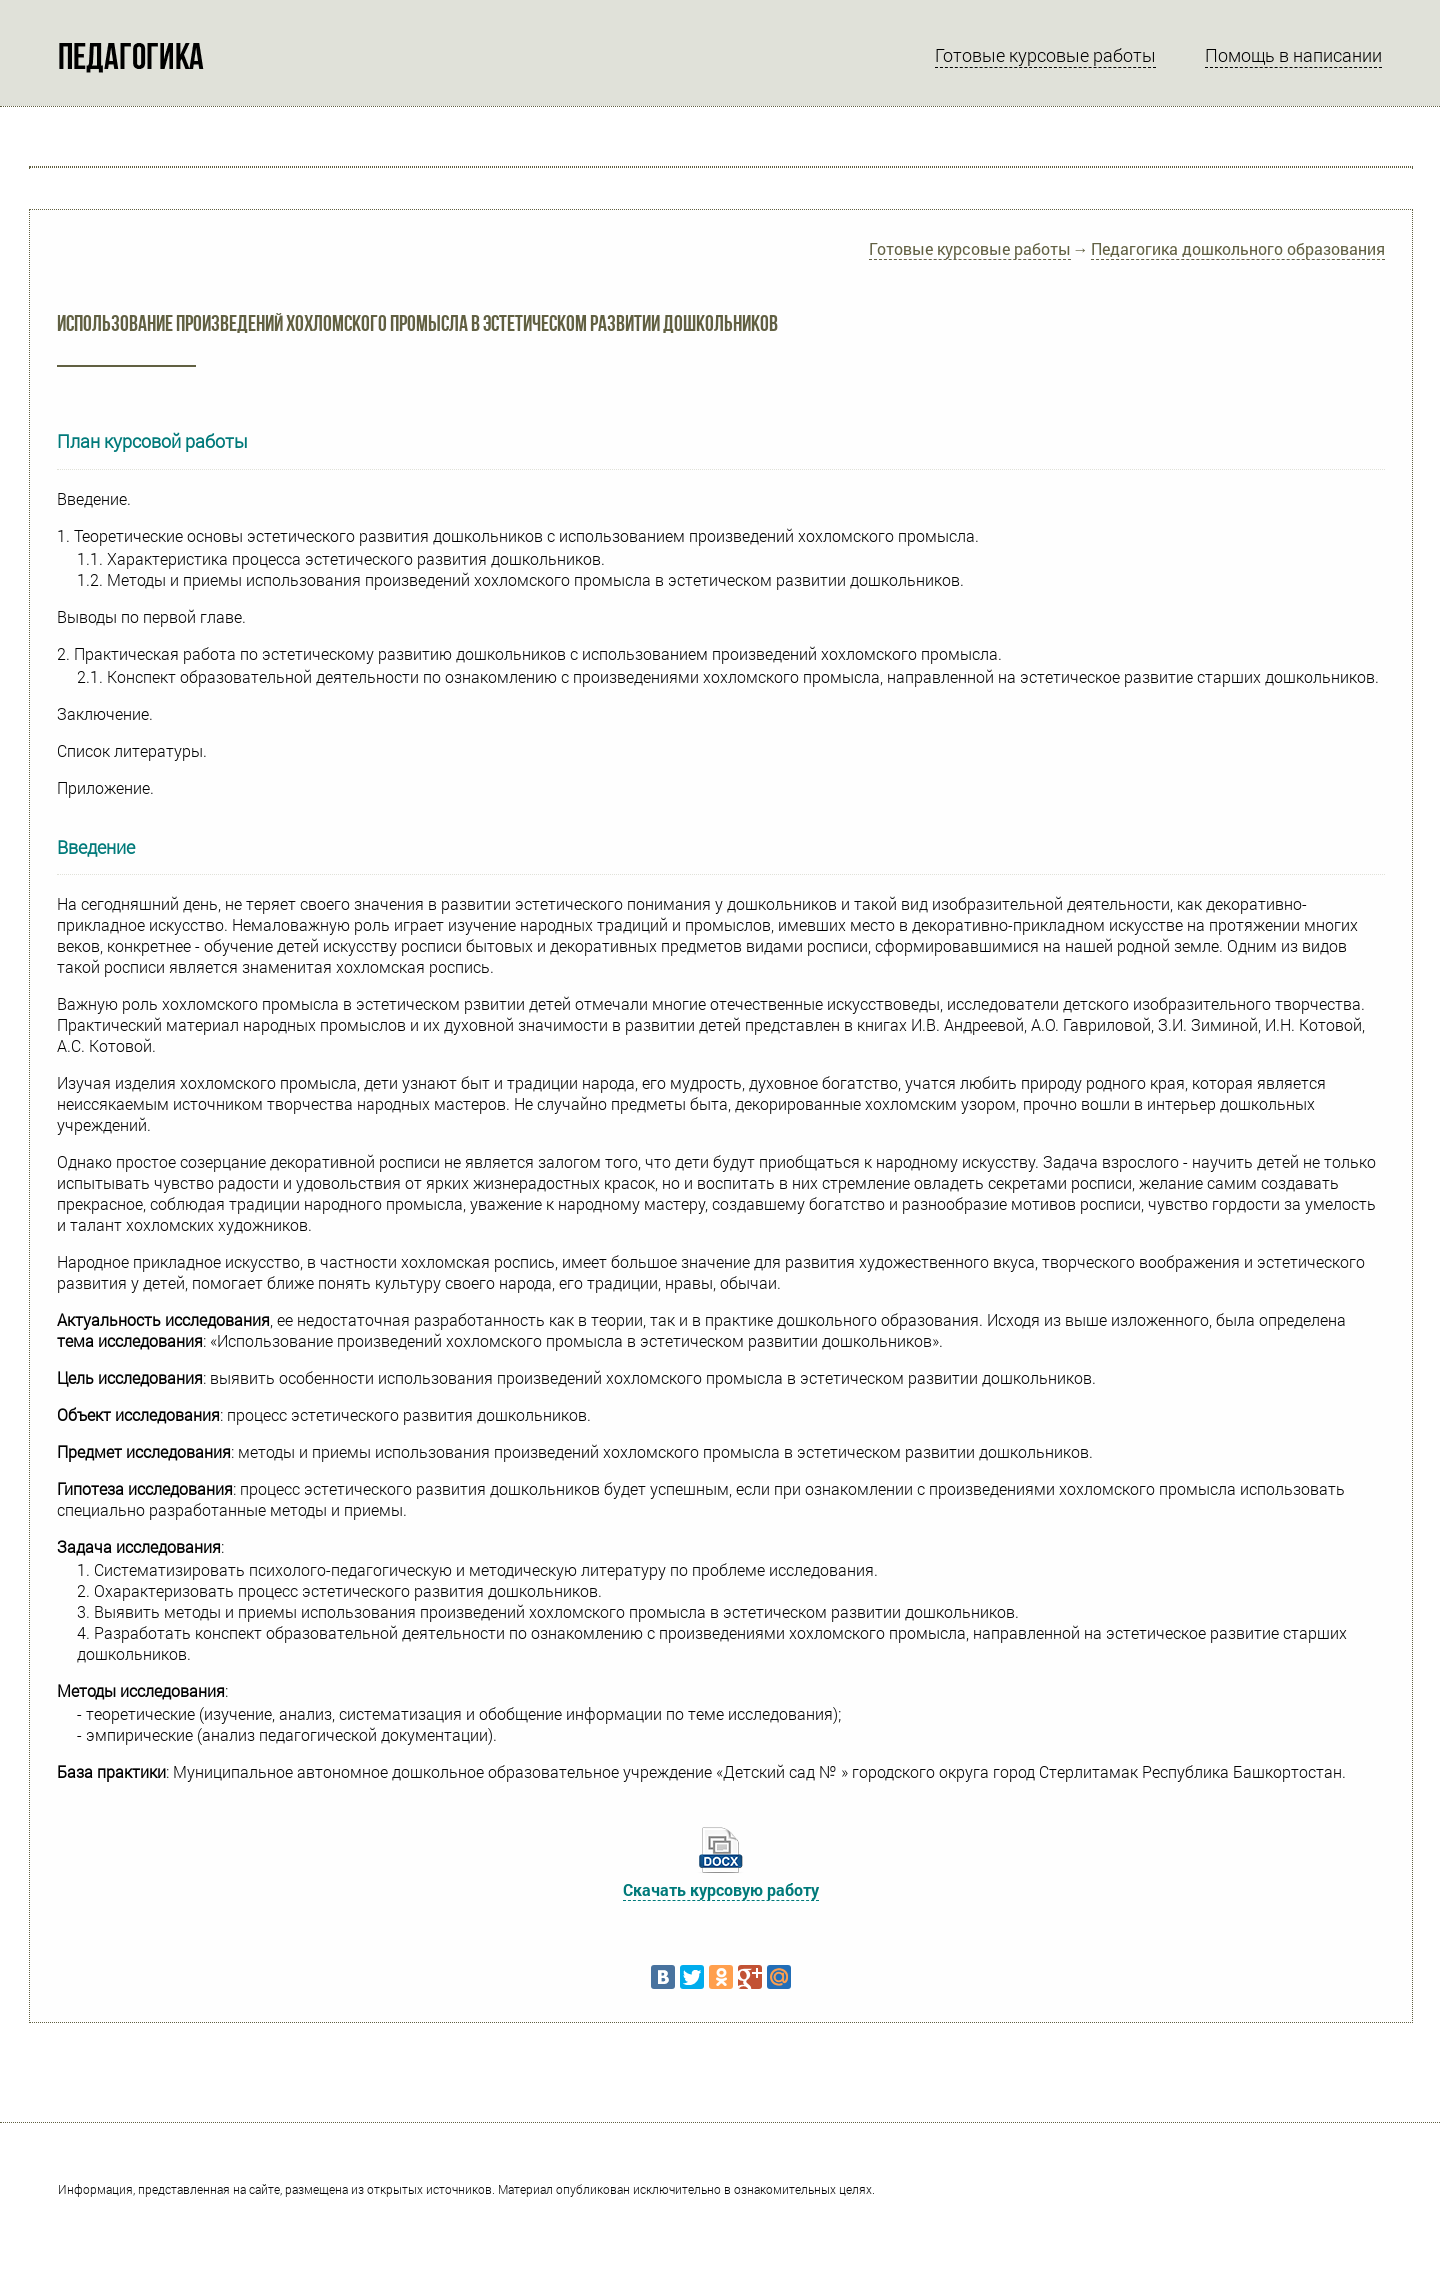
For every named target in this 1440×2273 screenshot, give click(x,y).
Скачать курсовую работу (721, 1889)
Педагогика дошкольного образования (1238, 248)
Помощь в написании (1293, 55)
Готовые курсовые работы (1045, 55)
